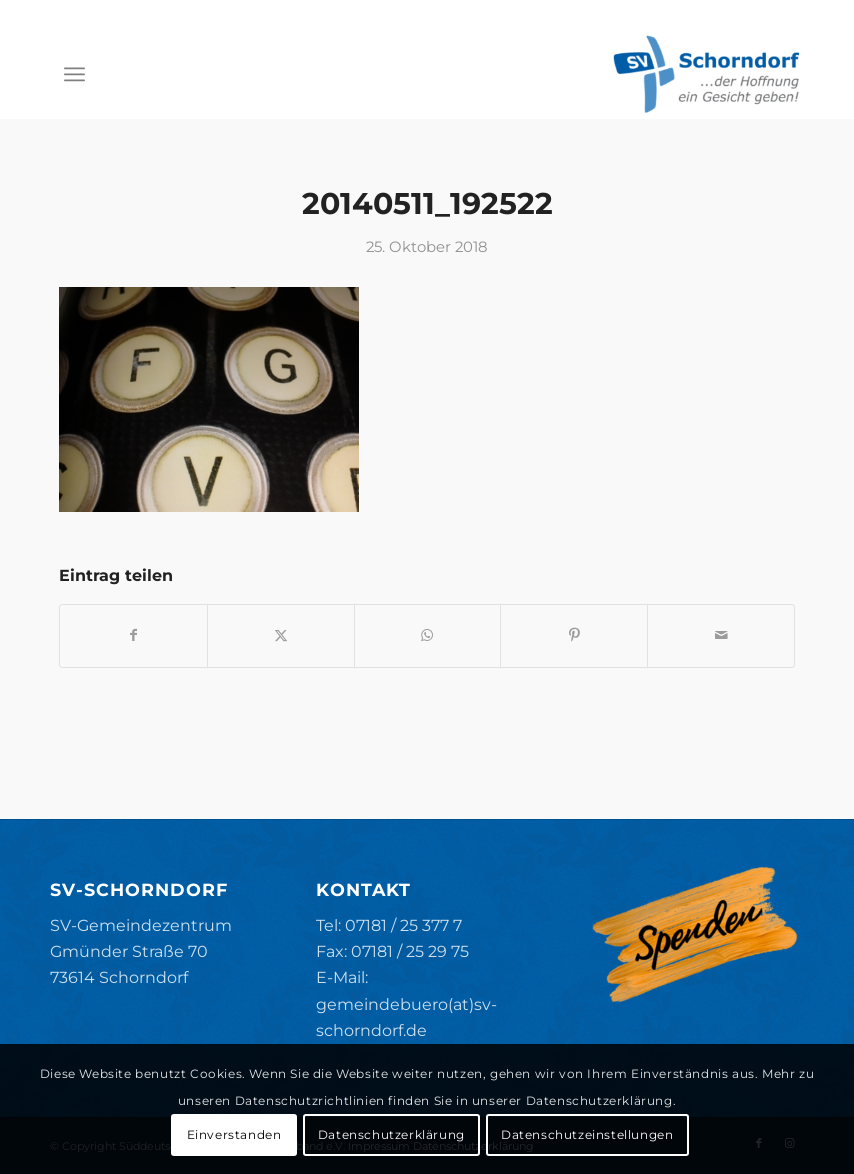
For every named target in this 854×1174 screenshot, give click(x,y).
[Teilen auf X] (281, 635)
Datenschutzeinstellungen (587, 1134)
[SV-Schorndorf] (706, 74)
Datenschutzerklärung (391, 1134)
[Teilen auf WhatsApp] (428, 635)
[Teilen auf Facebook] (133, 635)
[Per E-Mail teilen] (721, 635)
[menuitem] (74, 74)
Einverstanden (234, 1134)
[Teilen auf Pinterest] (574, 635)
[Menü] (74, 74)
